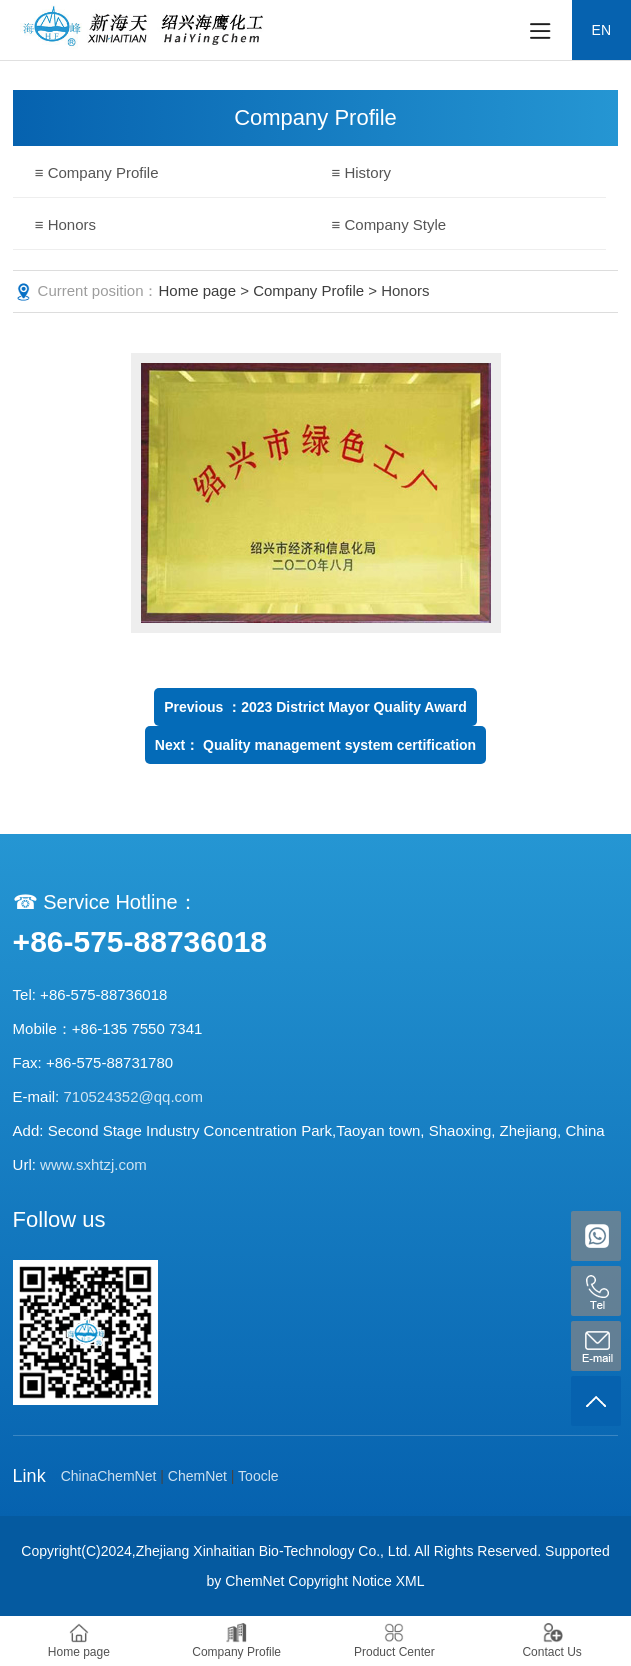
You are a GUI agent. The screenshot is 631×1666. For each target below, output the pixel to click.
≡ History (362, 172)
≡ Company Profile (97, 172)
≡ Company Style (389, 224)
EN (601, 30)
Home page (198, 290)
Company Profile (308, 290)
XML (410, 1581)
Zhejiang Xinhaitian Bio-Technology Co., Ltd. (274, 1551)
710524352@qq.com (133, 1096)
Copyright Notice (340, 1581)
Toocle (258, 1476)
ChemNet (197, 1476)
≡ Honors (65, 224)
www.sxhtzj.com (93, 1164)
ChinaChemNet (109, 1476)
